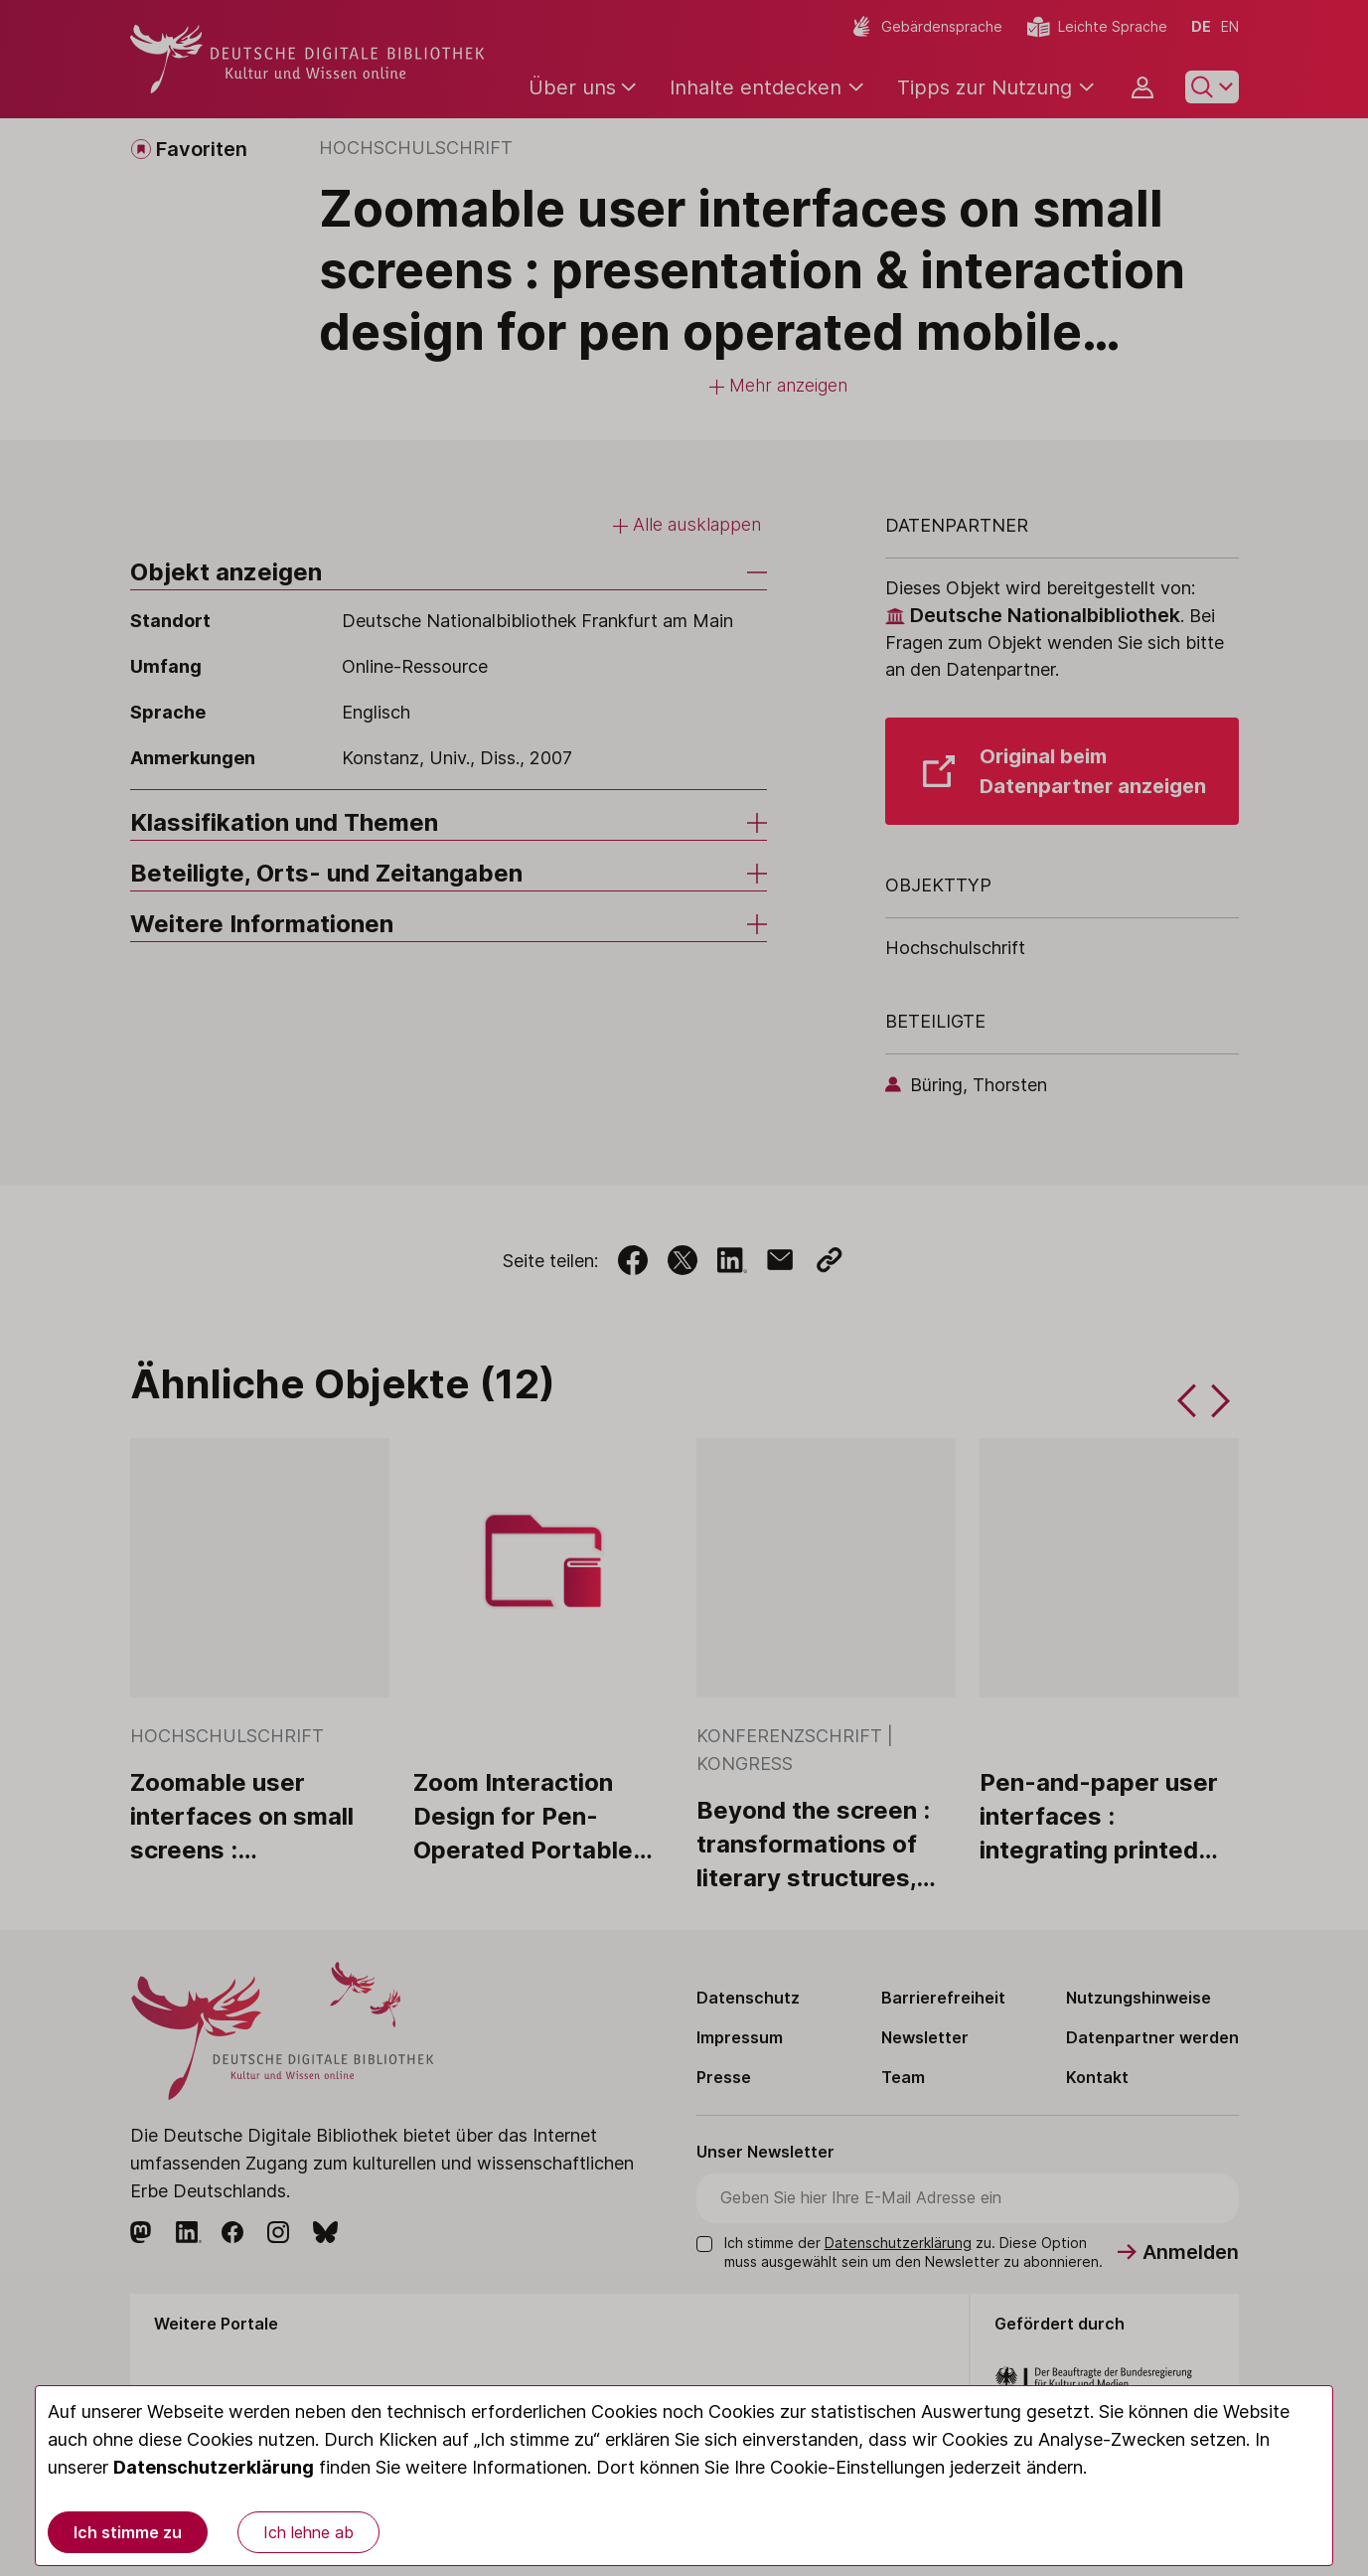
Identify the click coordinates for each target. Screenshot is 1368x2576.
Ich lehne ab (308, 2532)
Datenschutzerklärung (213, 2467)
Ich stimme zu (128, 2532)
